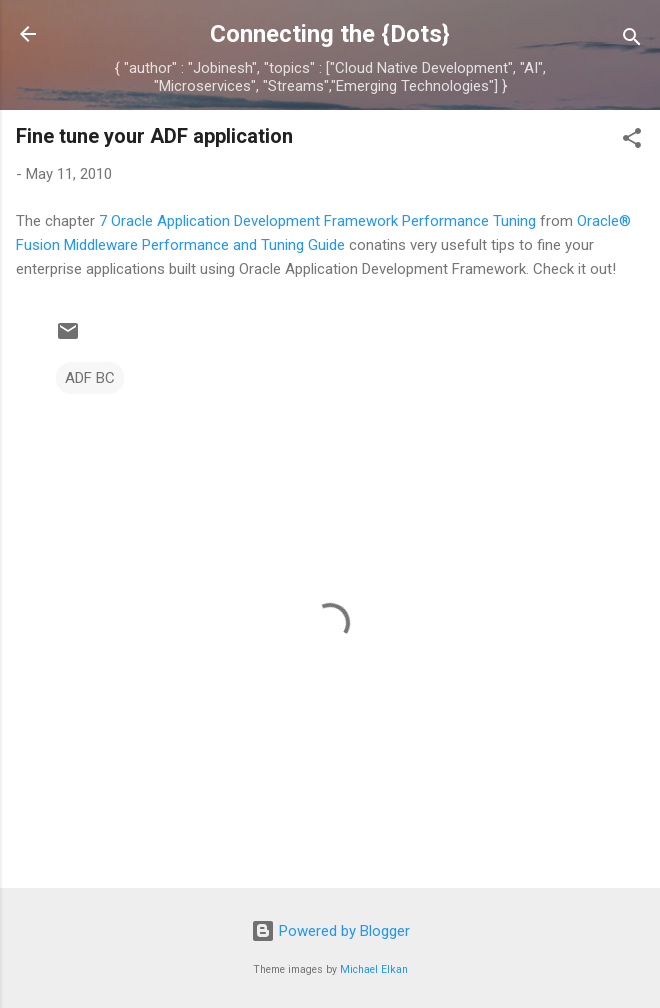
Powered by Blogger (330, 931)
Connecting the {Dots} (330, 34)
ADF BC (90, 378)
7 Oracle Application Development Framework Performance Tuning (317, 221)
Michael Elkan (374, 969)
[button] (632, 141)
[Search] (632, 40)
